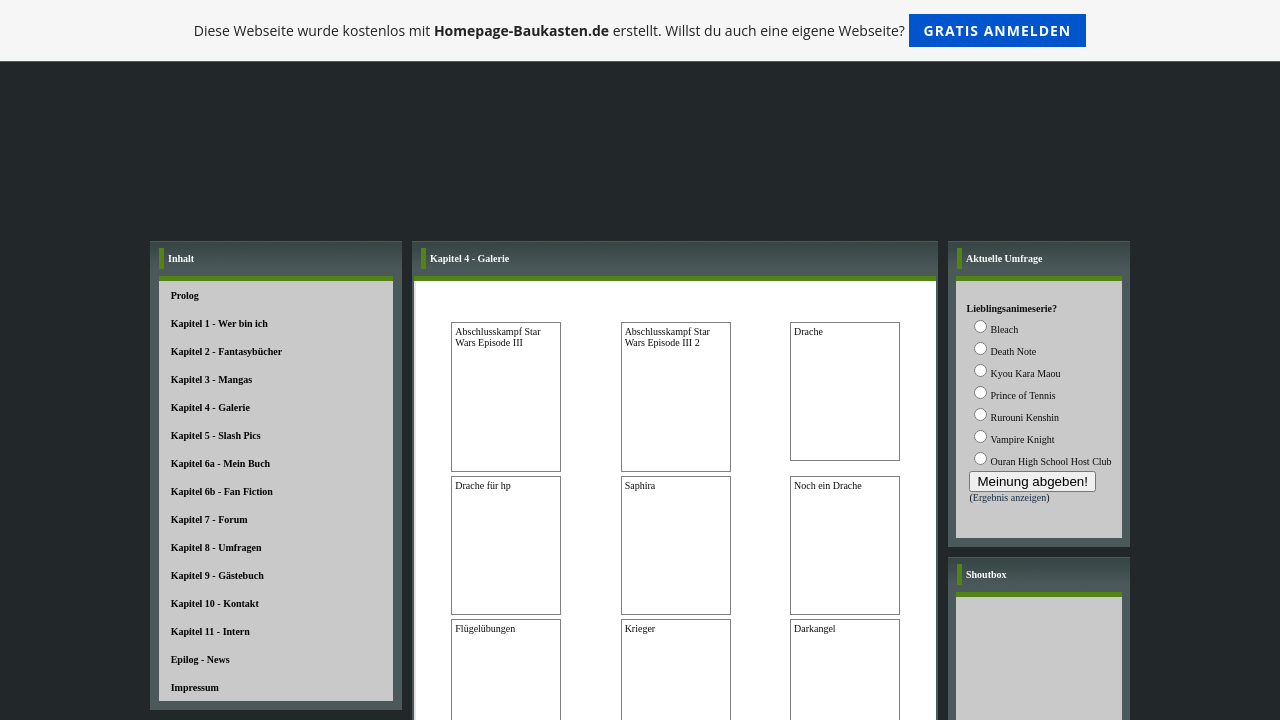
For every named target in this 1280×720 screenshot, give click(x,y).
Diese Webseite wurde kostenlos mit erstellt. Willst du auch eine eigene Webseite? (640, 30)
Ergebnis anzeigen (1009, 497)
